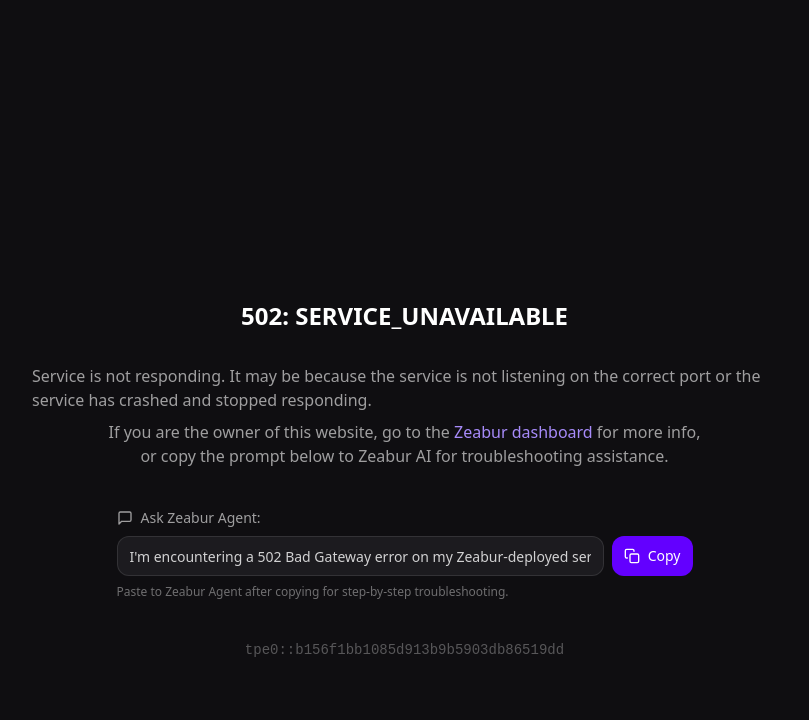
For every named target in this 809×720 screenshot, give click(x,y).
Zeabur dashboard (523, 432)
